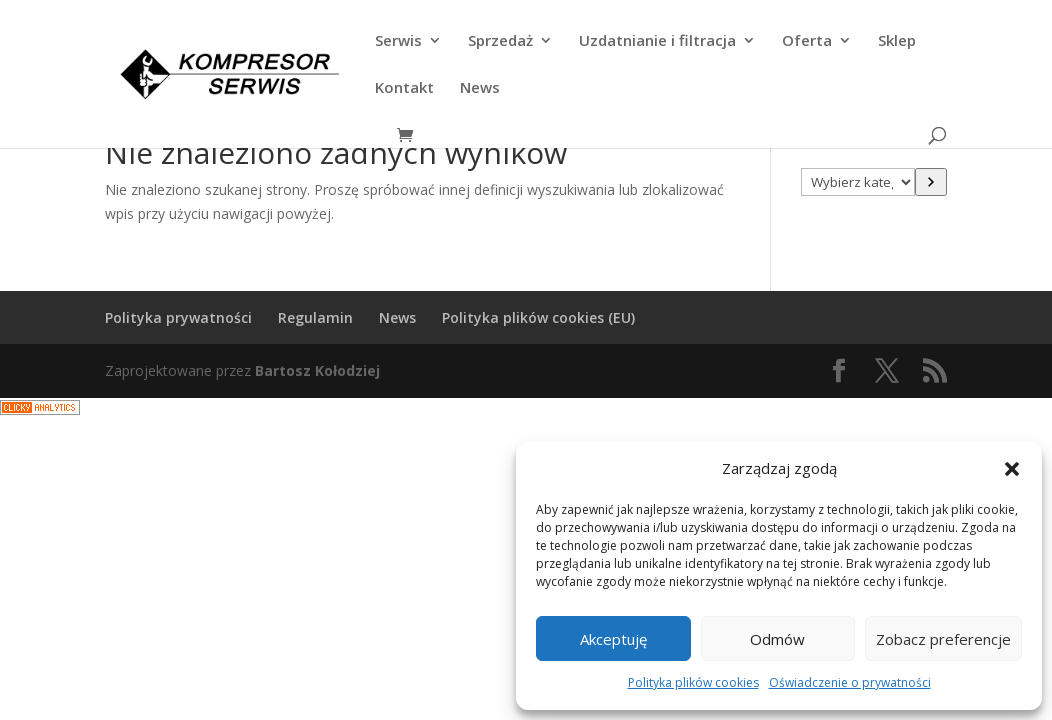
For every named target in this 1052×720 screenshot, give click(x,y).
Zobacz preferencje (943, 639)
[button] (1012, 469)
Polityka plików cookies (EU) (538, 317)
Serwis (398, 41)
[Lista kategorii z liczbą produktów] (858, 182)
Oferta (807, 41)
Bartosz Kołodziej (317, 370)
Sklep (897, 41)
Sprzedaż (500, 41)
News (480, 88)
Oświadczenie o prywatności (850, 682)
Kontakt (404, 88)
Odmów (777, 639)
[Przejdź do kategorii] (931, 182)
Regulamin (315, 317)
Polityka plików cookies (693, 682)
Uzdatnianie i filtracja (657, 41)
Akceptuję (613, 639)
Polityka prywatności (178, 317)
